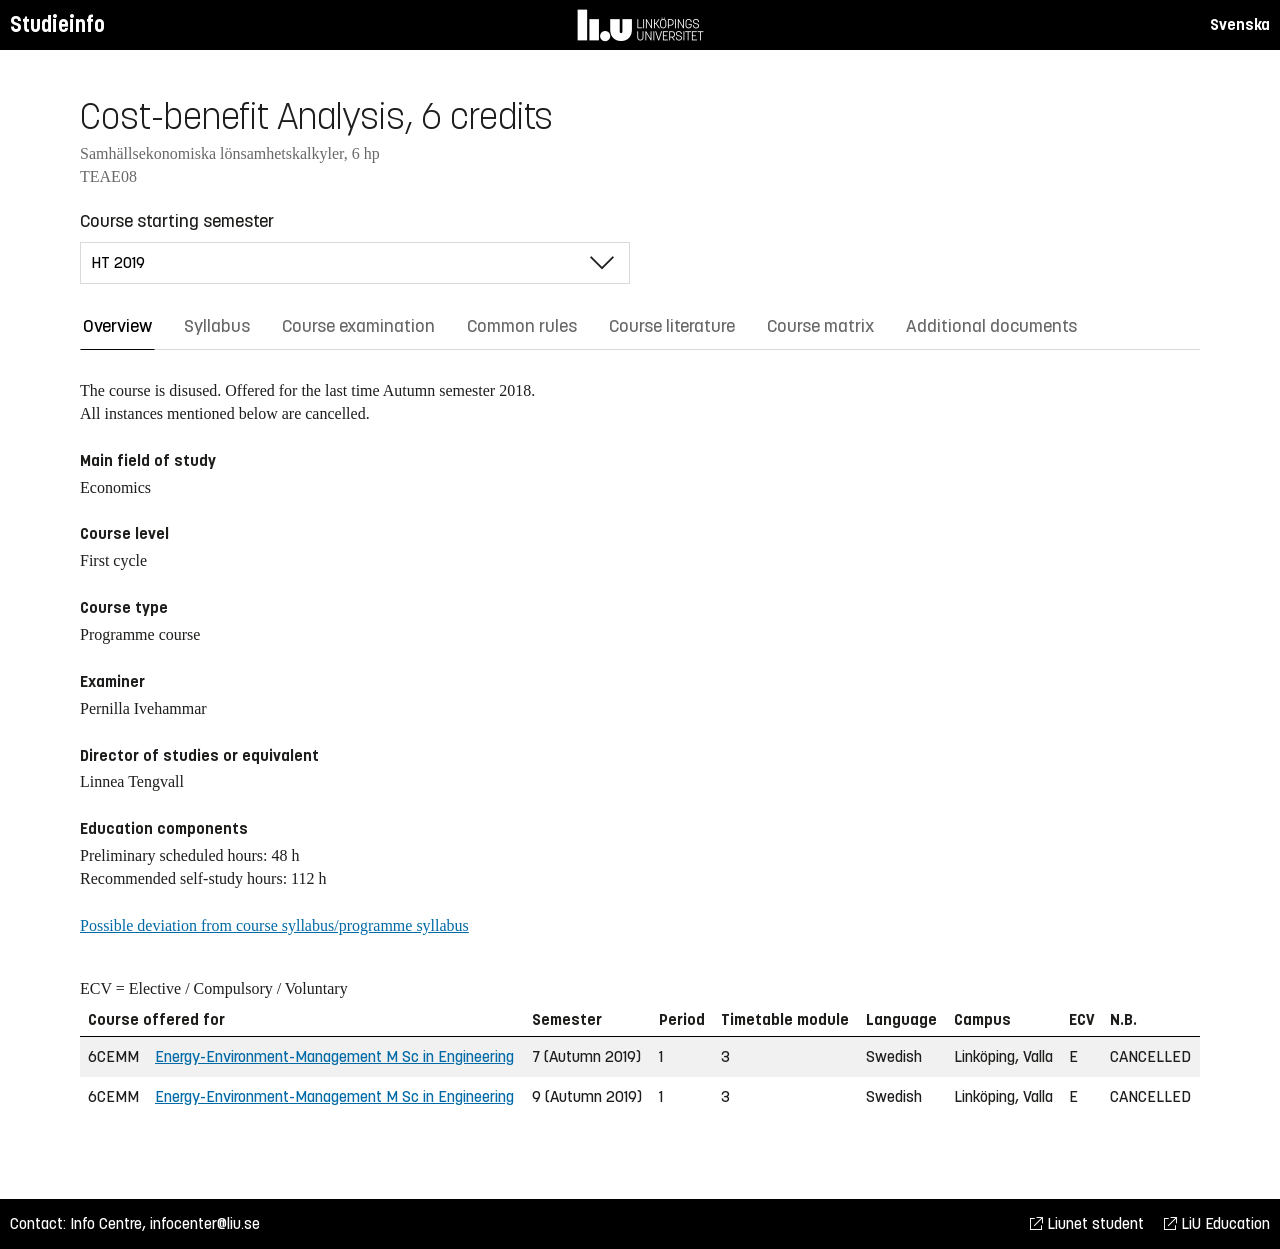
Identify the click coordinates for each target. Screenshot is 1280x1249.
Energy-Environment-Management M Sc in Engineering (334, 1056)
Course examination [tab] (358, 326)
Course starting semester (177, 221)
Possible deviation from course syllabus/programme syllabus (274, 925)
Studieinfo (57, 24)
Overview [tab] (117, 326)
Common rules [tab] (522, 326)
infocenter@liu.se (205, 1223)
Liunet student (1087, 1223)
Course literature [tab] (672, 326)
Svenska (1240, 24)
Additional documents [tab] (991, 326)
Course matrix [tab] (820, 326)
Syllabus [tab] (217, 326)
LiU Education (1217, 1223)
